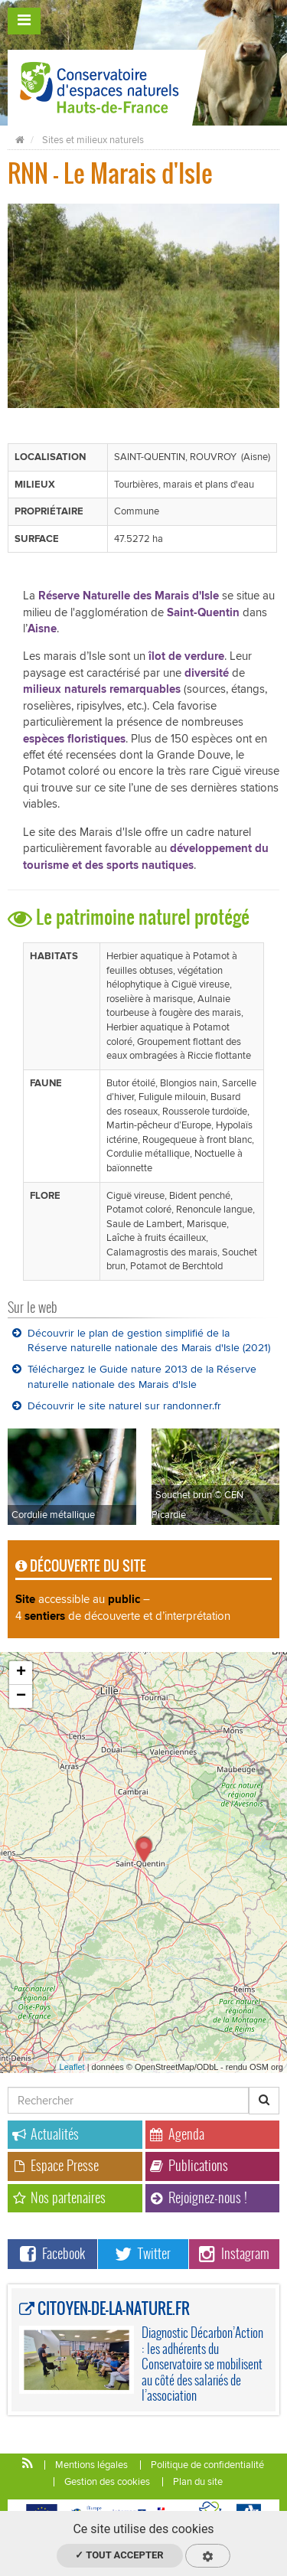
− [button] (21, 1696)
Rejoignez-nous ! (198, 2197)
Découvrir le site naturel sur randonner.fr (116, 1405)
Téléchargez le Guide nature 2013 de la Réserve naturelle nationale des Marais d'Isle (134, 1377)
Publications (189, 2165)
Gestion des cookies (107, 2482)
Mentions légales (91, 2465)
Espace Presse (55, 2165)
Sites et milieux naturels (93, 140)
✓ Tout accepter (119, 2555)
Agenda (177, 2134)
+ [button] (21, 1672)
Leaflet (72, 2067)
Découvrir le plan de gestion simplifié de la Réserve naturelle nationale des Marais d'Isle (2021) (141, 1341)
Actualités (45, 2134)
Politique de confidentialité (207, 2465)
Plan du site (198, 2482)
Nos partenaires (59, 2197)
